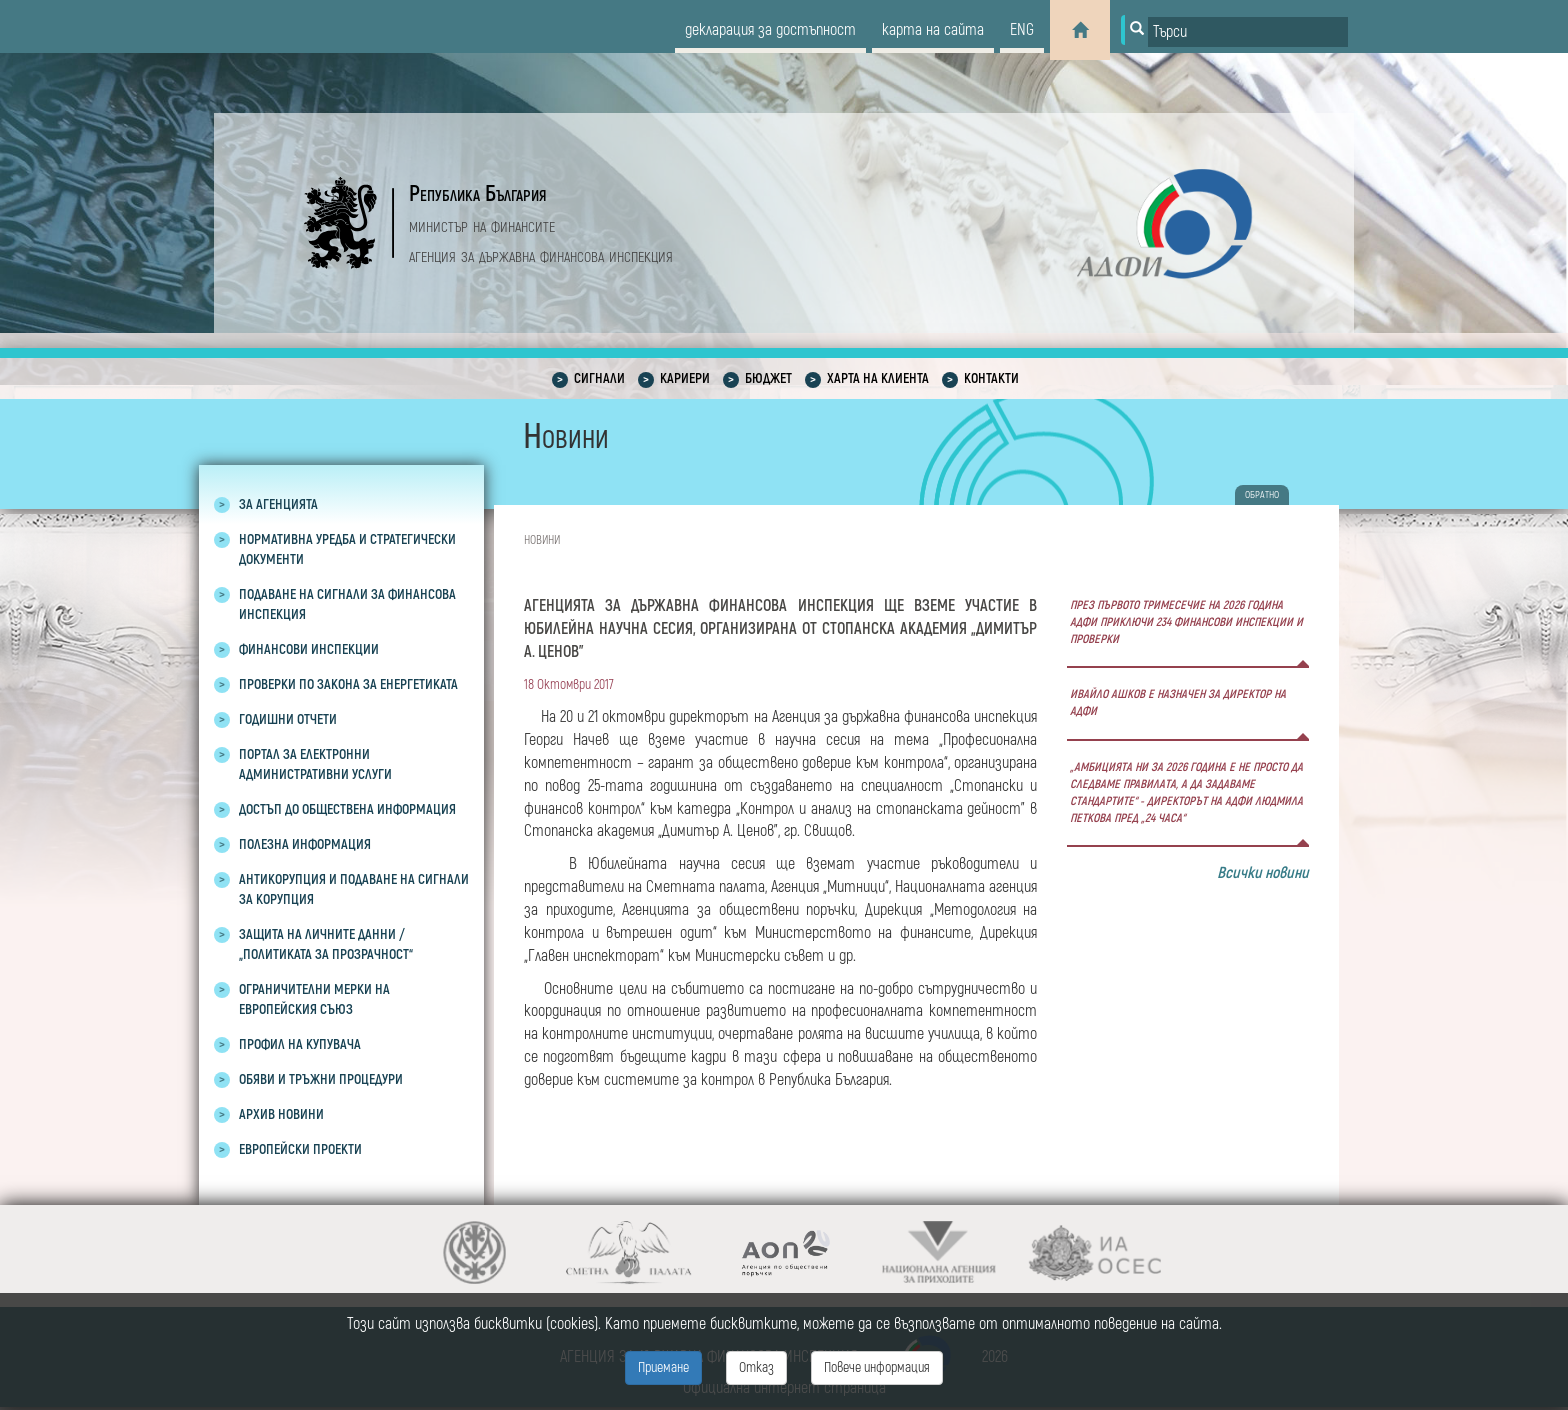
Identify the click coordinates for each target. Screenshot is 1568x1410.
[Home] (1080, 30)
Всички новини (1263, 873)
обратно (1262, 495)
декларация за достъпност (770, 30)
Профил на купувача (300, 1044)
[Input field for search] (1248, 32)
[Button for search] (1135, 30)
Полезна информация (305, 844)
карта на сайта (933, 30)
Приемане (663, 1367)
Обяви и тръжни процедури (321, 1079)
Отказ (756, 1367)
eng (1022, 30)
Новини (542, 540)
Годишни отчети (288, 719)
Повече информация (877, 1367)
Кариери (685, 378)
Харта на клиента (878, 378)
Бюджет (768, 378)
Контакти (991, 378)
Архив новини (281, 1114)
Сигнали (599, 378)
